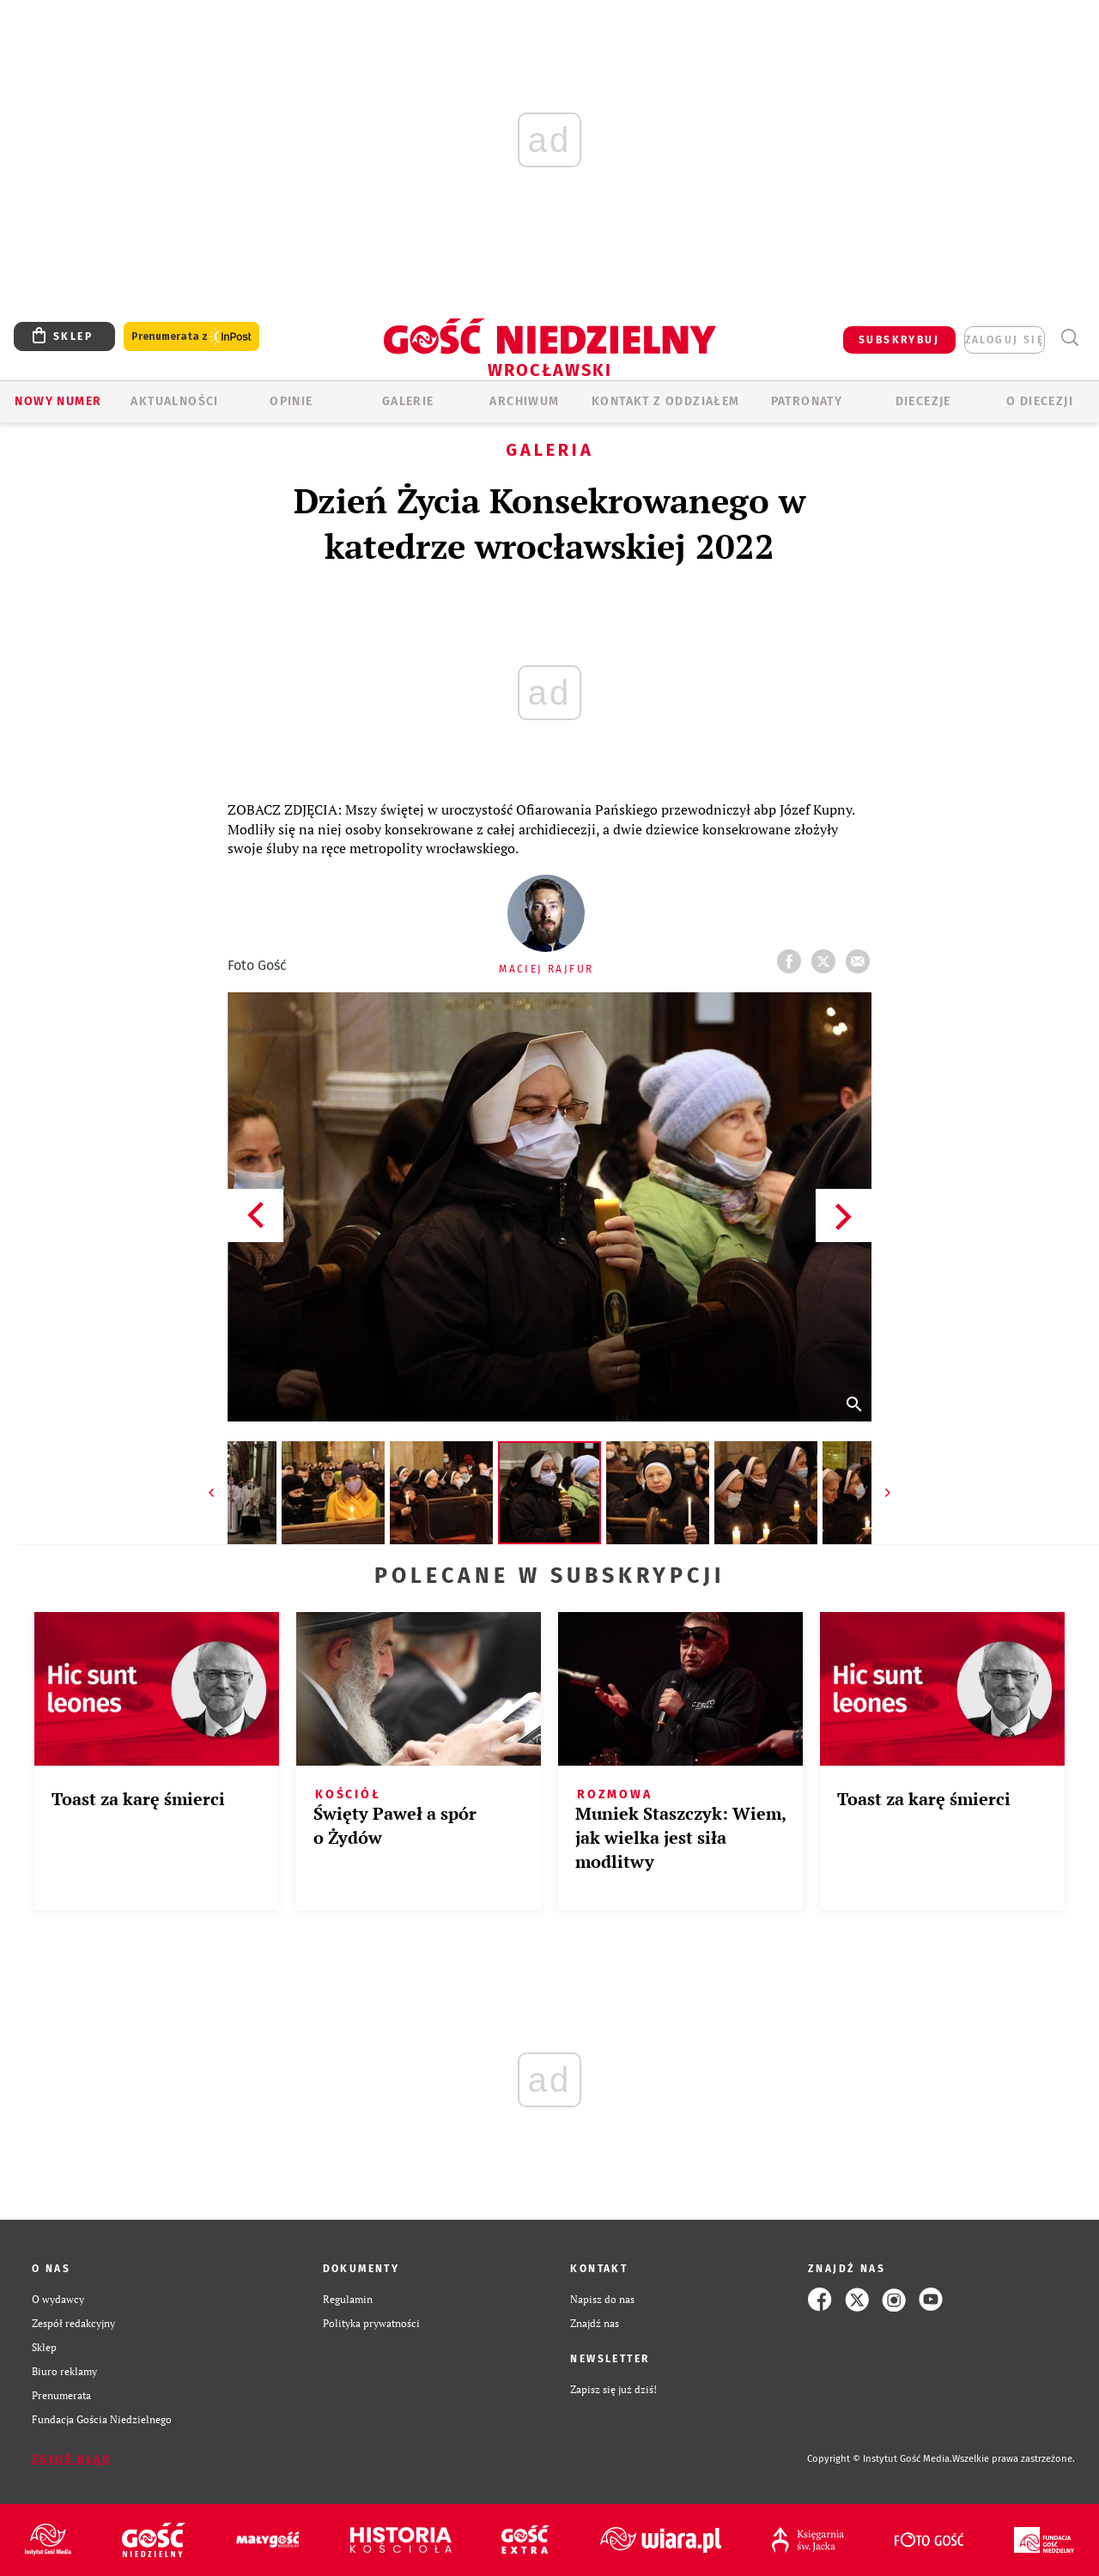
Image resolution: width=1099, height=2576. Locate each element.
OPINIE (291, 401)
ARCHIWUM (524, 401)
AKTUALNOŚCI (174, 401)
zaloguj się (1004, 340)
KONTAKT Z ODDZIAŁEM (666, 401)
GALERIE (408, 401)
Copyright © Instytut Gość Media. (879, 2458)
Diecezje (923, 401)
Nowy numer (58, 401)
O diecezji (1039, 401)
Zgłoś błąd (71, 2459)
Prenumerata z (191, 337)
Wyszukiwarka (1069, 338)
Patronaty (807, 401)
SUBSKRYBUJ (899, 340)
